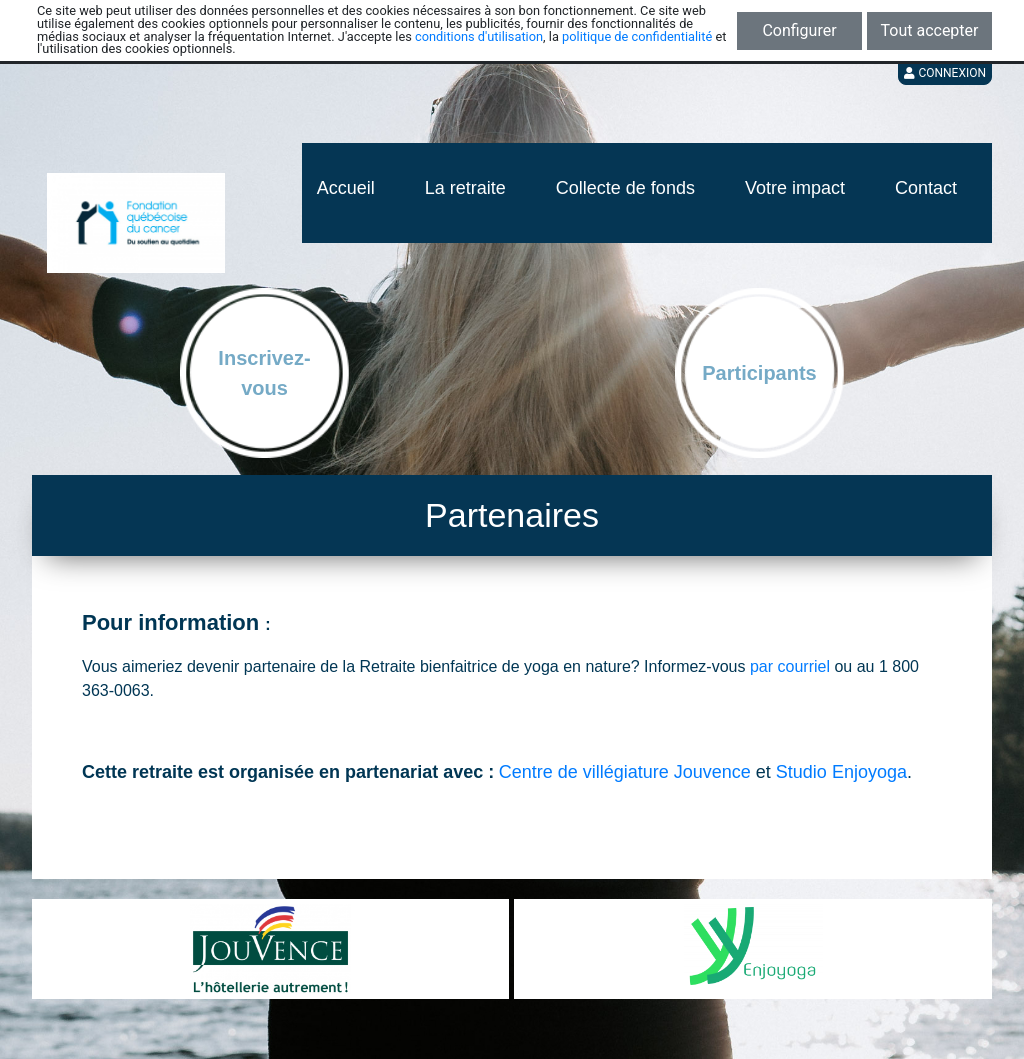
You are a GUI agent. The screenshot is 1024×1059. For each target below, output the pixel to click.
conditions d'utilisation (479, 36)
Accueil (346, 188)
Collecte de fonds (625, 188)
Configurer (799, 30)
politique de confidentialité (637, 36)
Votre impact (795, 188)
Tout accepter (930, 30)
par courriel (790, 666)
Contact (926, 188)
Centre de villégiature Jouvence (625, 772)
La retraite (465, 188)
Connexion (945, 73)
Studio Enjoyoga (841, 772)
